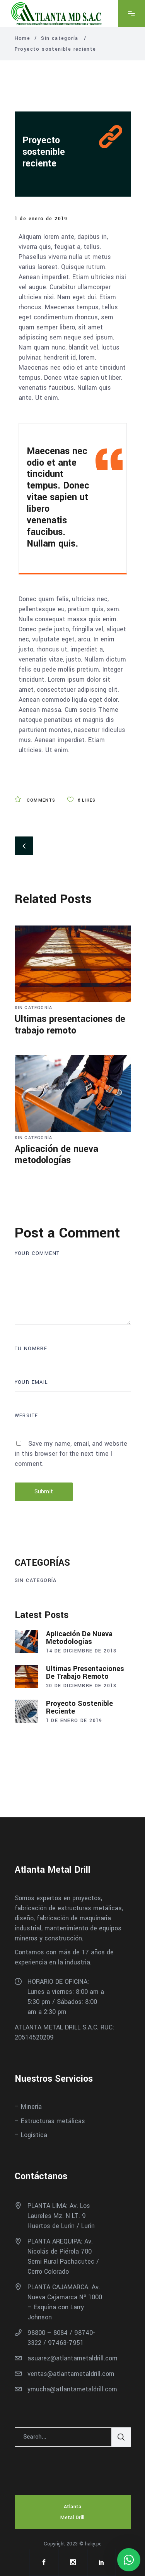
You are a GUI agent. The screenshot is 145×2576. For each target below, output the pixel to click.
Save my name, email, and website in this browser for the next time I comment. (71, 1453)
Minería (31, 2106)
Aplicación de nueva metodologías (56, 1155)
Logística (34, 2134)
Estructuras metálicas (53, 2120)
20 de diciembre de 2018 (81, 1685)
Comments (35, 800)
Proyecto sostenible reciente (43, 152)
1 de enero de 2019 (41, 218)
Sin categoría (59, 38)
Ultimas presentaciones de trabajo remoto (70, 1025)
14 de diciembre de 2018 (81, 1650)
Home (23, 38)
